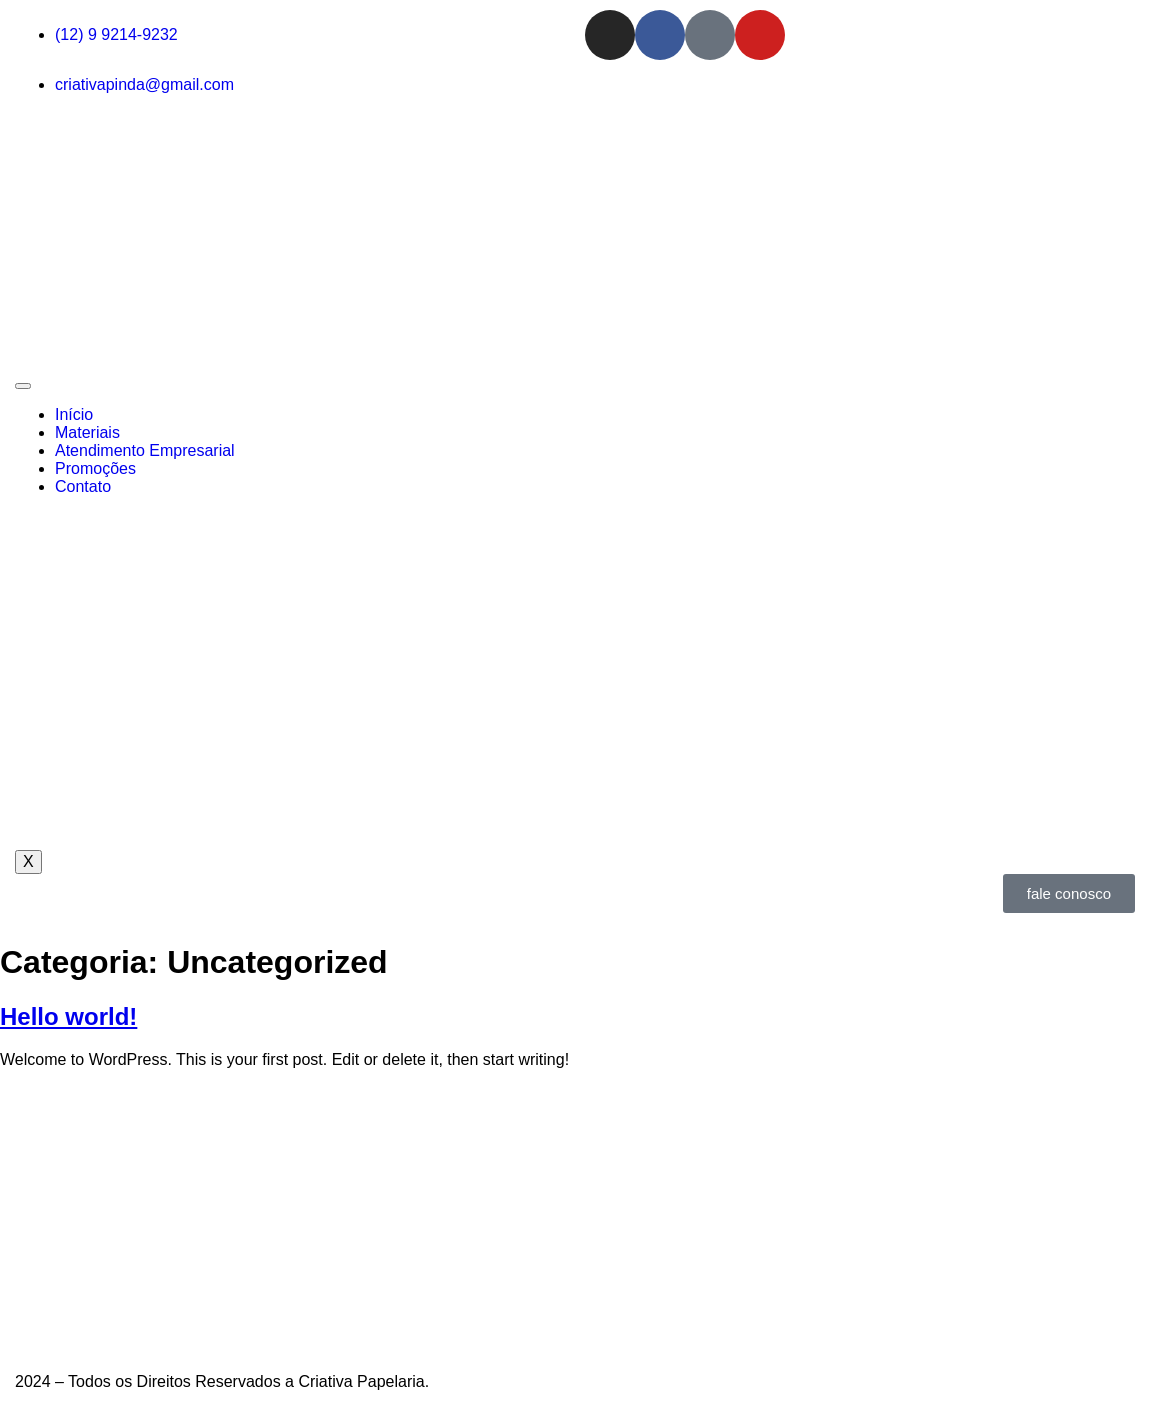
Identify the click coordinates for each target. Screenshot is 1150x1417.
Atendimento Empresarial (145, 450)
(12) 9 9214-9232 (116, 34)
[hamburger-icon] (23, 386)
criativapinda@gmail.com (144, 84)
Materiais (87, 432)
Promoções (95, 468)
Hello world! (68, 1016)
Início (74, 414)
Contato (83, 486)
